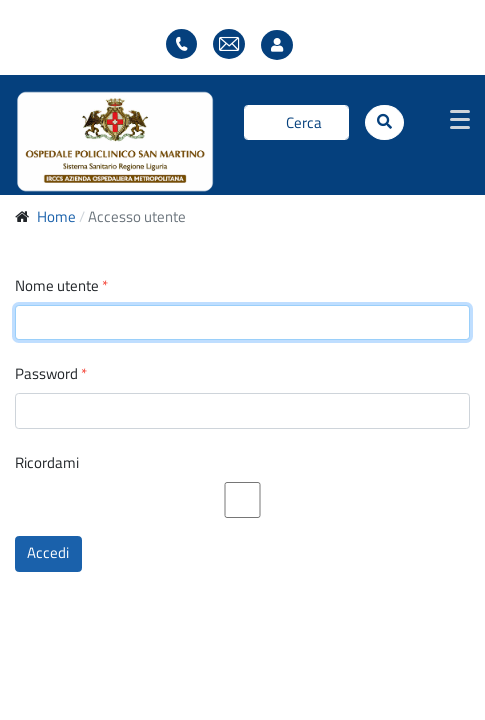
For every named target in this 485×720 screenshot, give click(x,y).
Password (51, 374)
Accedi (48, 552)
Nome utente (61, 286)
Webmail (229, 44)
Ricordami (47, 463)
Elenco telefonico (181, 44)
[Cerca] (296, 123)
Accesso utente (282, 45)
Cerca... (244, 122)
